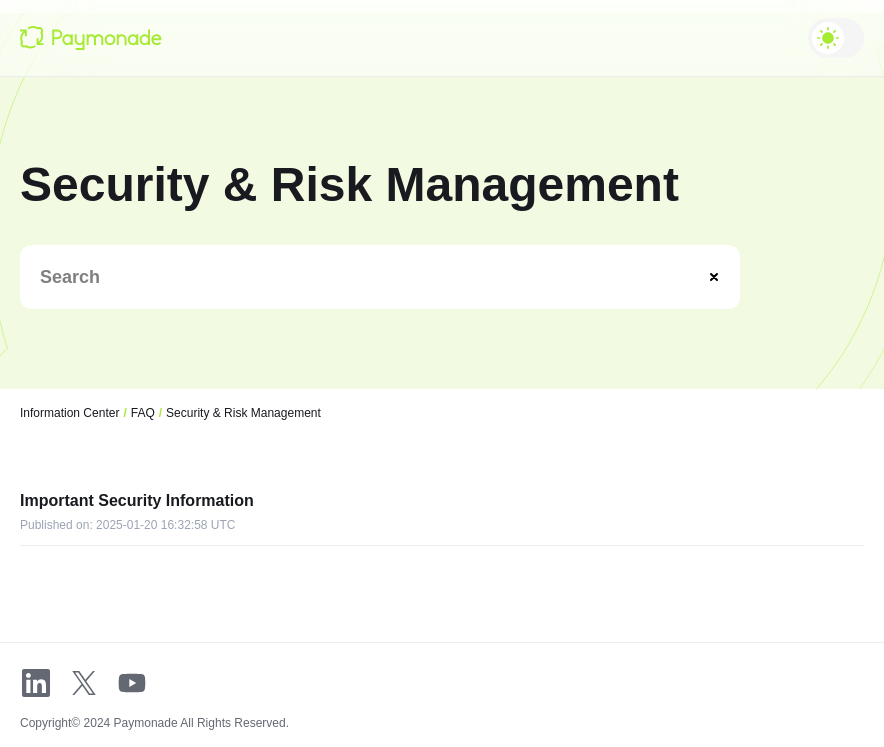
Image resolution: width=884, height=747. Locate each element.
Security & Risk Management (243, 413)
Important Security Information (137, 500)
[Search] (374, 277)
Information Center (69, 413)
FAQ (143, 413)
